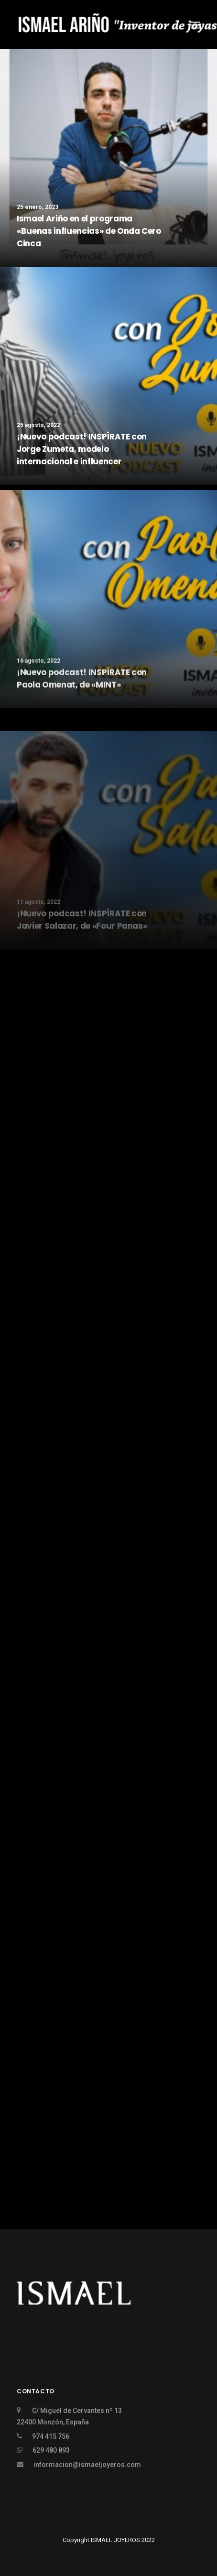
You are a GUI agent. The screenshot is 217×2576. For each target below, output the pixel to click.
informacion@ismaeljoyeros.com (87, 2464)
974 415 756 (50, 2436)
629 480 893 (51, 2450)
